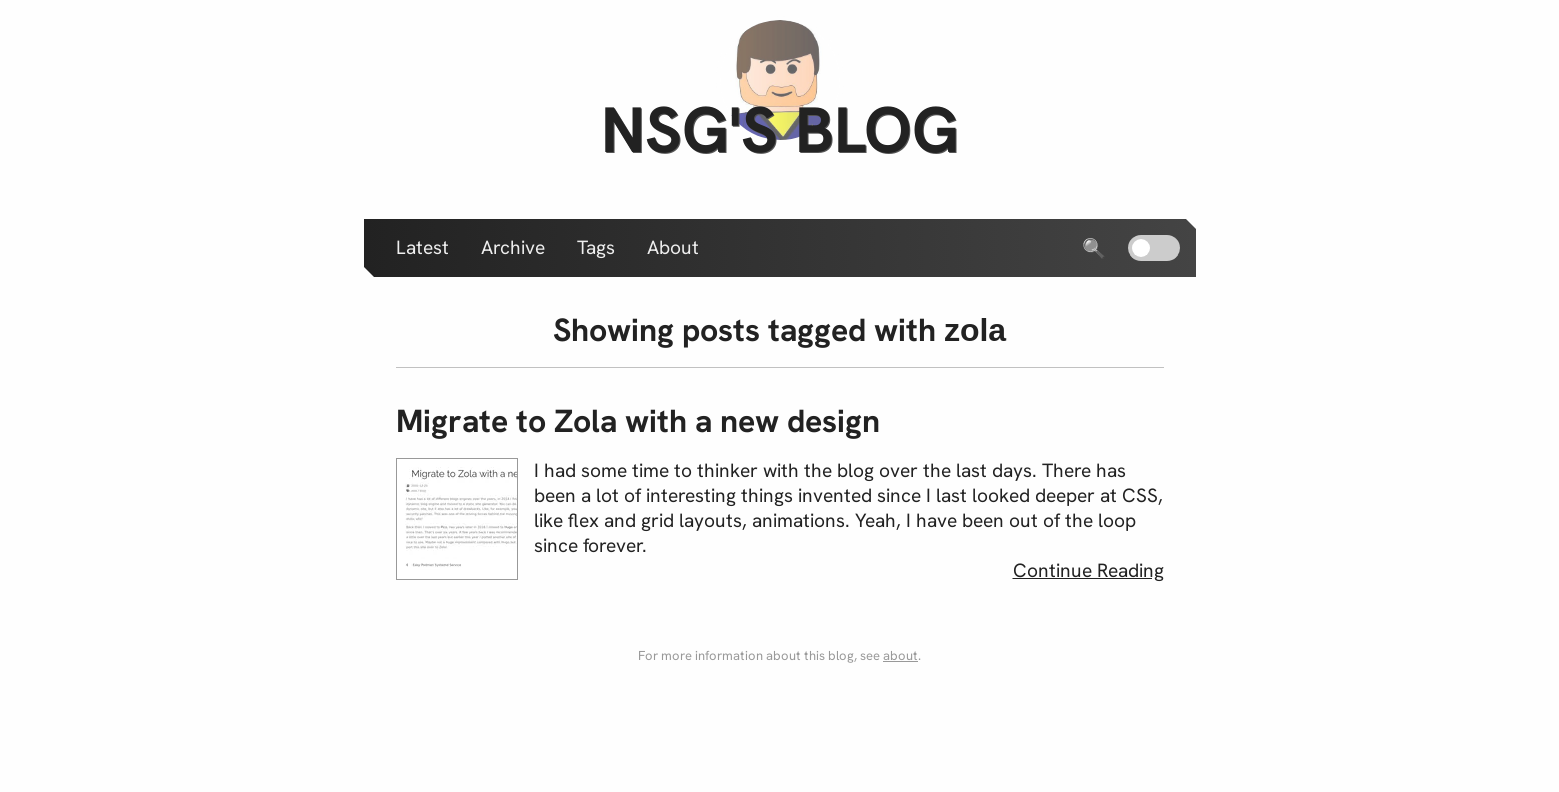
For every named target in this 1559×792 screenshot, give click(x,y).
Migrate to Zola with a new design (638, 421)
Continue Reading (1088, 570)
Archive (513, 247)
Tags (596, 247)
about (900, 655)
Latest (422, 247)
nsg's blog (780, 129)
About (673, 247)
